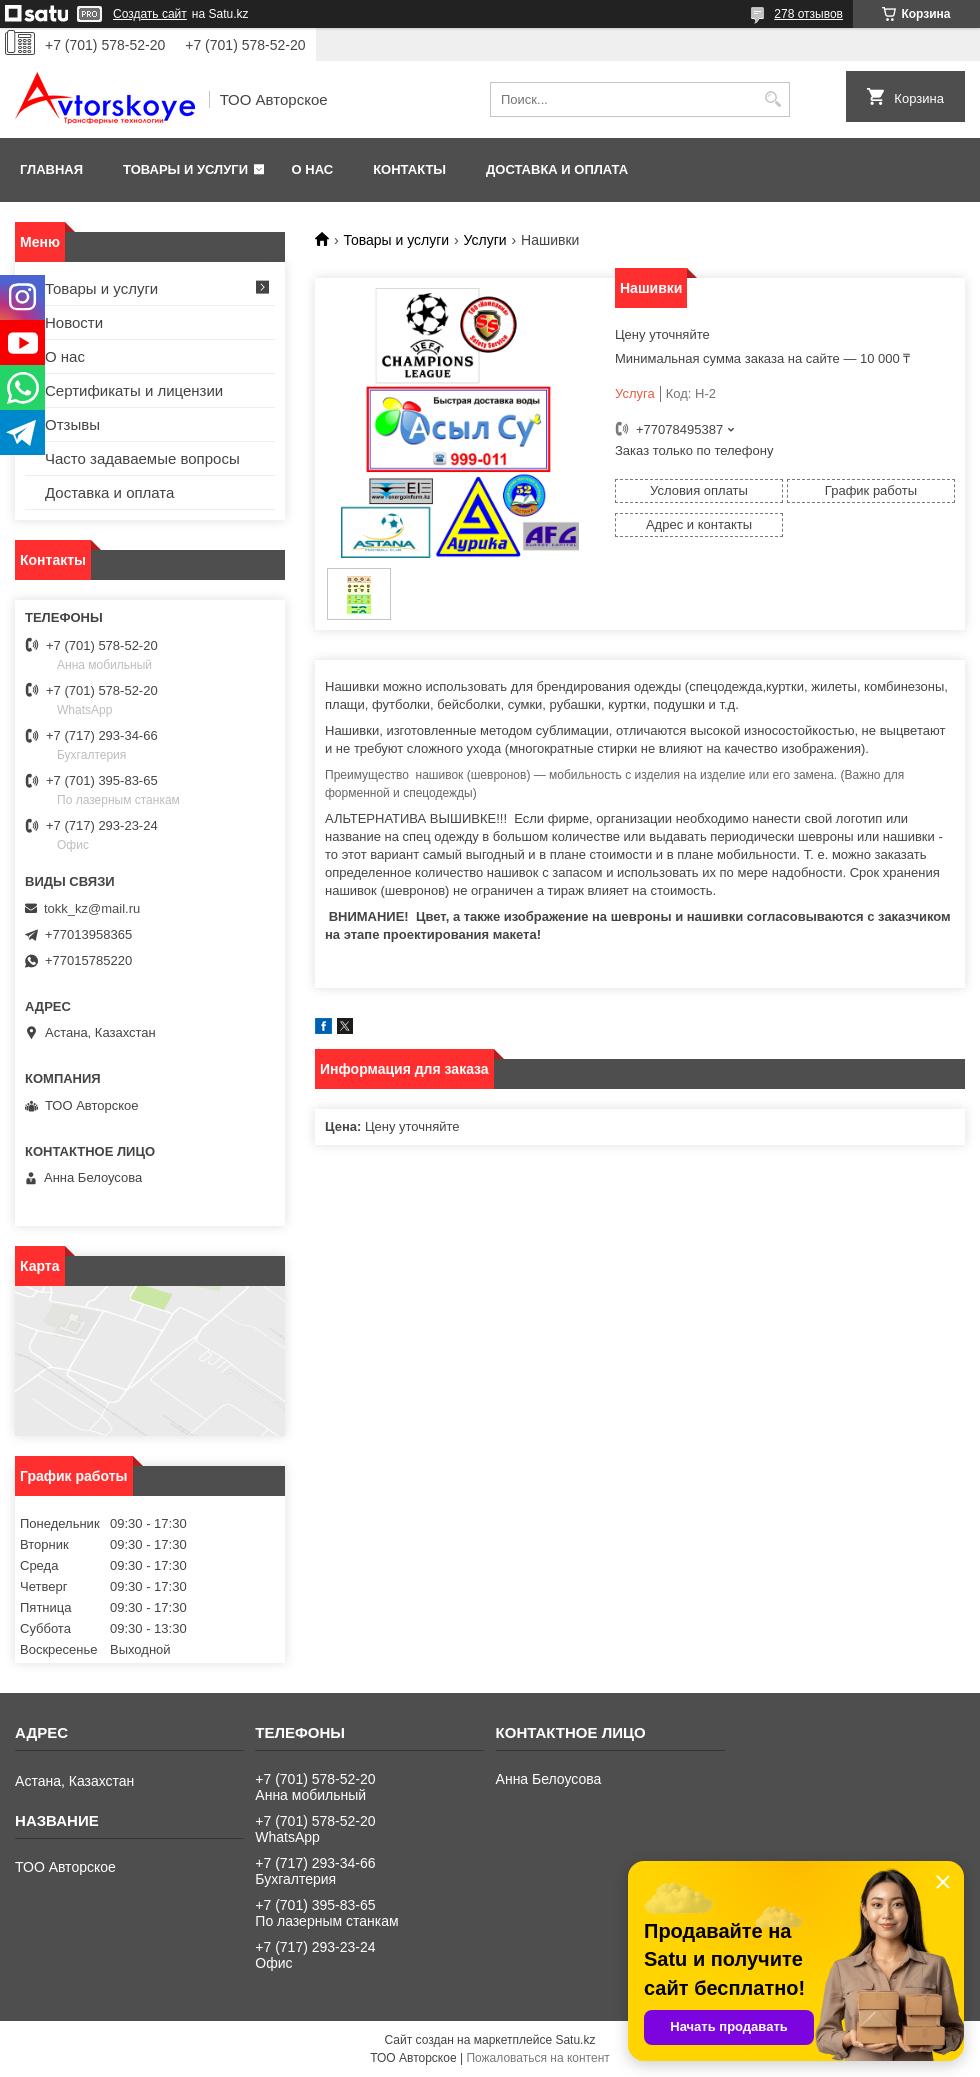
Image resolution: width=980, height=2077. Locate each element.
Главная (51, 169)
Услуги (485, 240)
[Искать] (772, 99)
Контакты (409, 169)
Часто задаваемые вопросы (142, 458)
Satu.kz (575, 2040)
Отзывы (72, 424)
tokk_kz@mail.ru (92, 908)
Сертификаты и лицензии (134, 390)
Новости (74, 322)
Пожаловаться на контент (537, 2058)
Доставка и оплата (557, 169)
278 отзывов (808, 14)
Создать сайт (150, 14)
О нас (313, 169)
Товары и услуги (185, 169)
